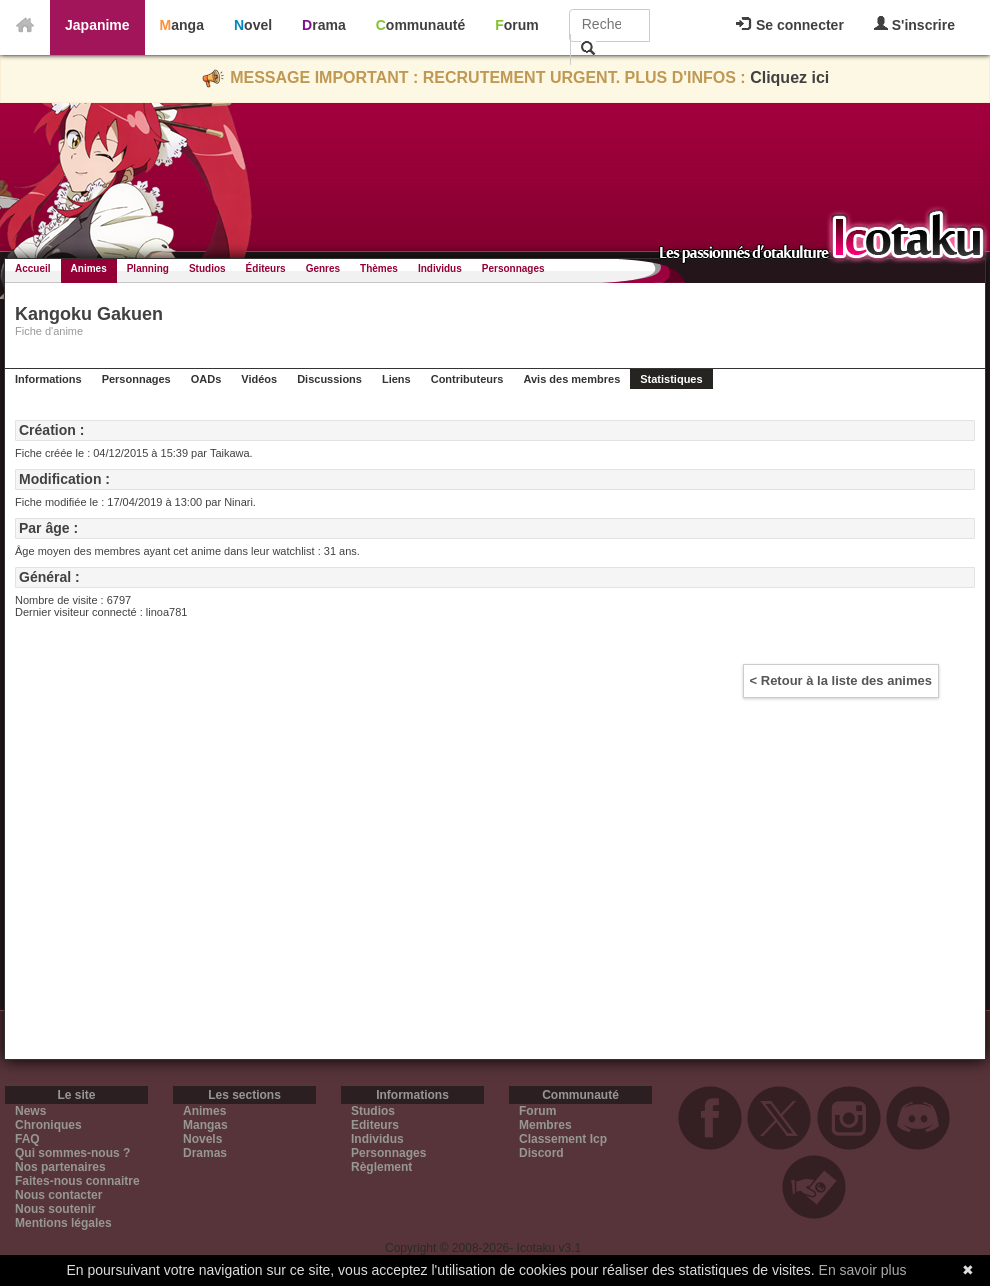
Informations (48, 379)
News (30, 1111)
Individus (440, 268)
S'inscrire (914, 24)
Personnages (513, 268)
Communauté (420, 25)
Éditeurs (266, 268)
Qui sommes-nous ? (72, 1153)
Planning (148, 268)
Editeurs (375, 1125)
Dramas (205, 1153)
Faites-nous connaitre (77, 1181)
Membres (545, 1125)
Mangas (205, 1125)
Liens (396, 379)
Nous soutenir (55, 1209)
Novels (202, 1139)
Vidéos (259, 379)
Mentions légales (63, 1223)
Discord (541, 1153)
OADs (206, 379)
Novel (253, 25)
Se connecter (790, 25)
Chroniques (48, 1125)
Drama (324, 25)
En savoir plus (863, 1270)
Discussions (329, 379)
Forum (517, 25)
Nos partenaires (60, 1167)
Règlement (381, 1167)
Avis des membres (571, 379)
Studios (207, 268)
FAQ (27, 1139)
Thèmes (379, 268)
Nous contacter (58, 1195)
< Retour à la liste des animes (841, 680)
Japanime (97, 25)
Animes (89, 268)
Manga (182, 25)
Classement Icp (563, 1139)
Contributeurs (467, 379)
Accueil (33, 268)
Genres (323, 268)
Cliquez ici (789, 77)
